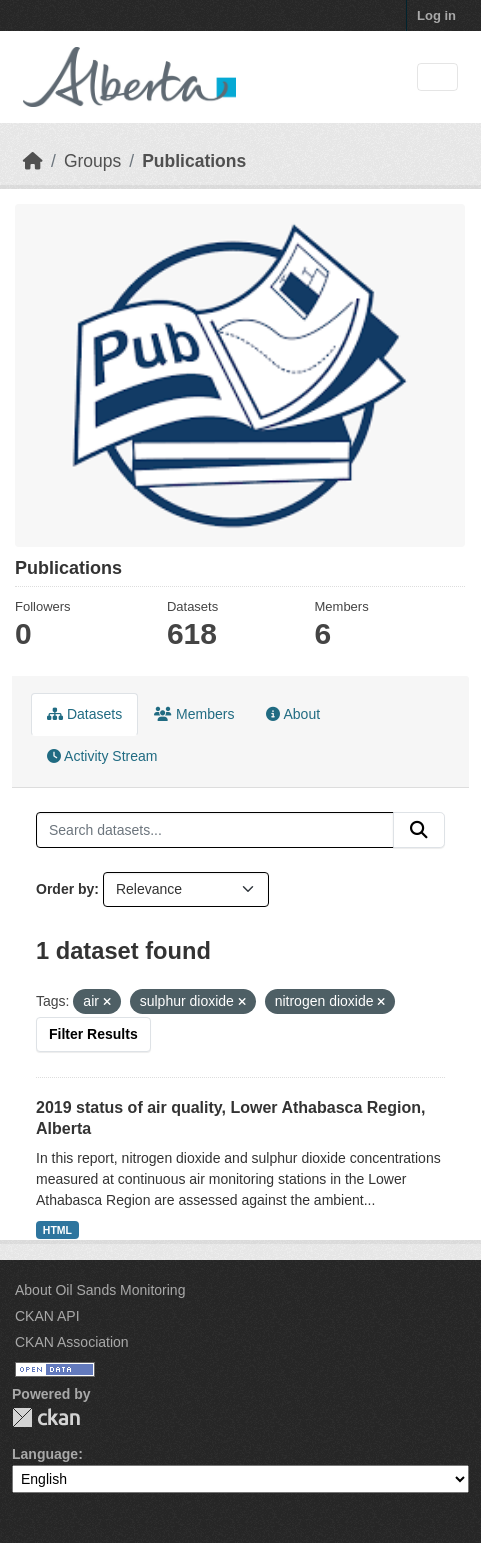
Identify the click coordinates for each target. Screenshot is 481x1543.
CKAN (46, 1417)
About (293, 714)
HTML (57, 1230)
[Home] (33, 161)
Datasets (84, 714)
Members (194, 714)
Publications (194, 161)
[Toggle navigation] (437, 77)
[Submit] (419, 830)
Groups (92, 161)
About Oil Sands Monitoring (100, 1290)
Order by (65, 889)
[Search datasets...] (215, 830)
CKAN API (47, 1316)
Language (45, 1454)
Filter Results (93, 1034)
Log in (436, 15)
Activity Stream (102, 756)
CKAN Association (72, 1342)
